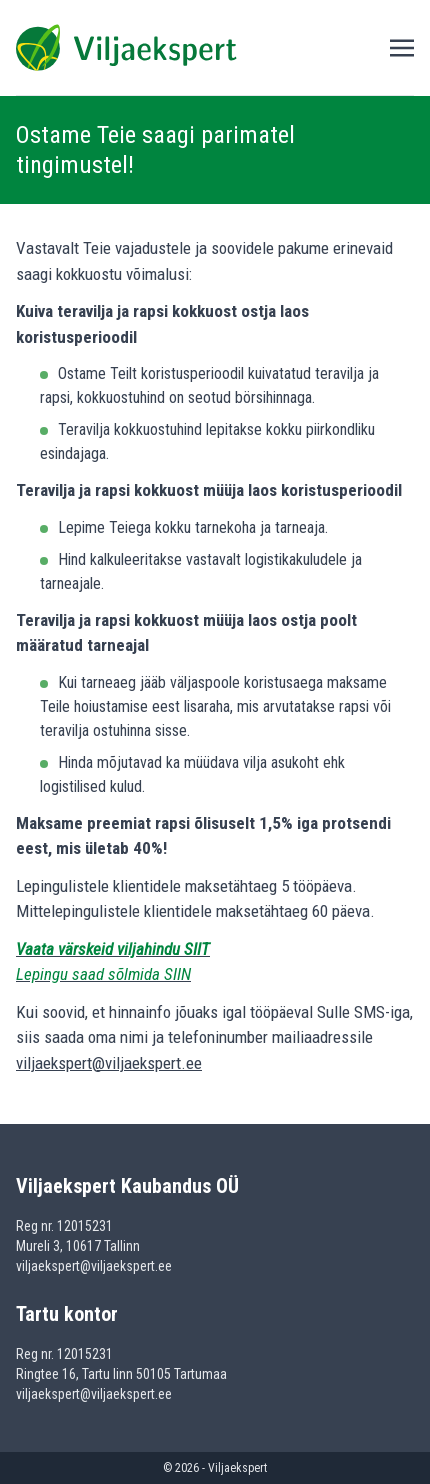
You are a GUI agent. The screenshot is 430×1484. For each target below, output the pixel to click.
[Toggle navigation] (402, 47)
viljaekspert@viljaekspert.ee (109, 1063)
